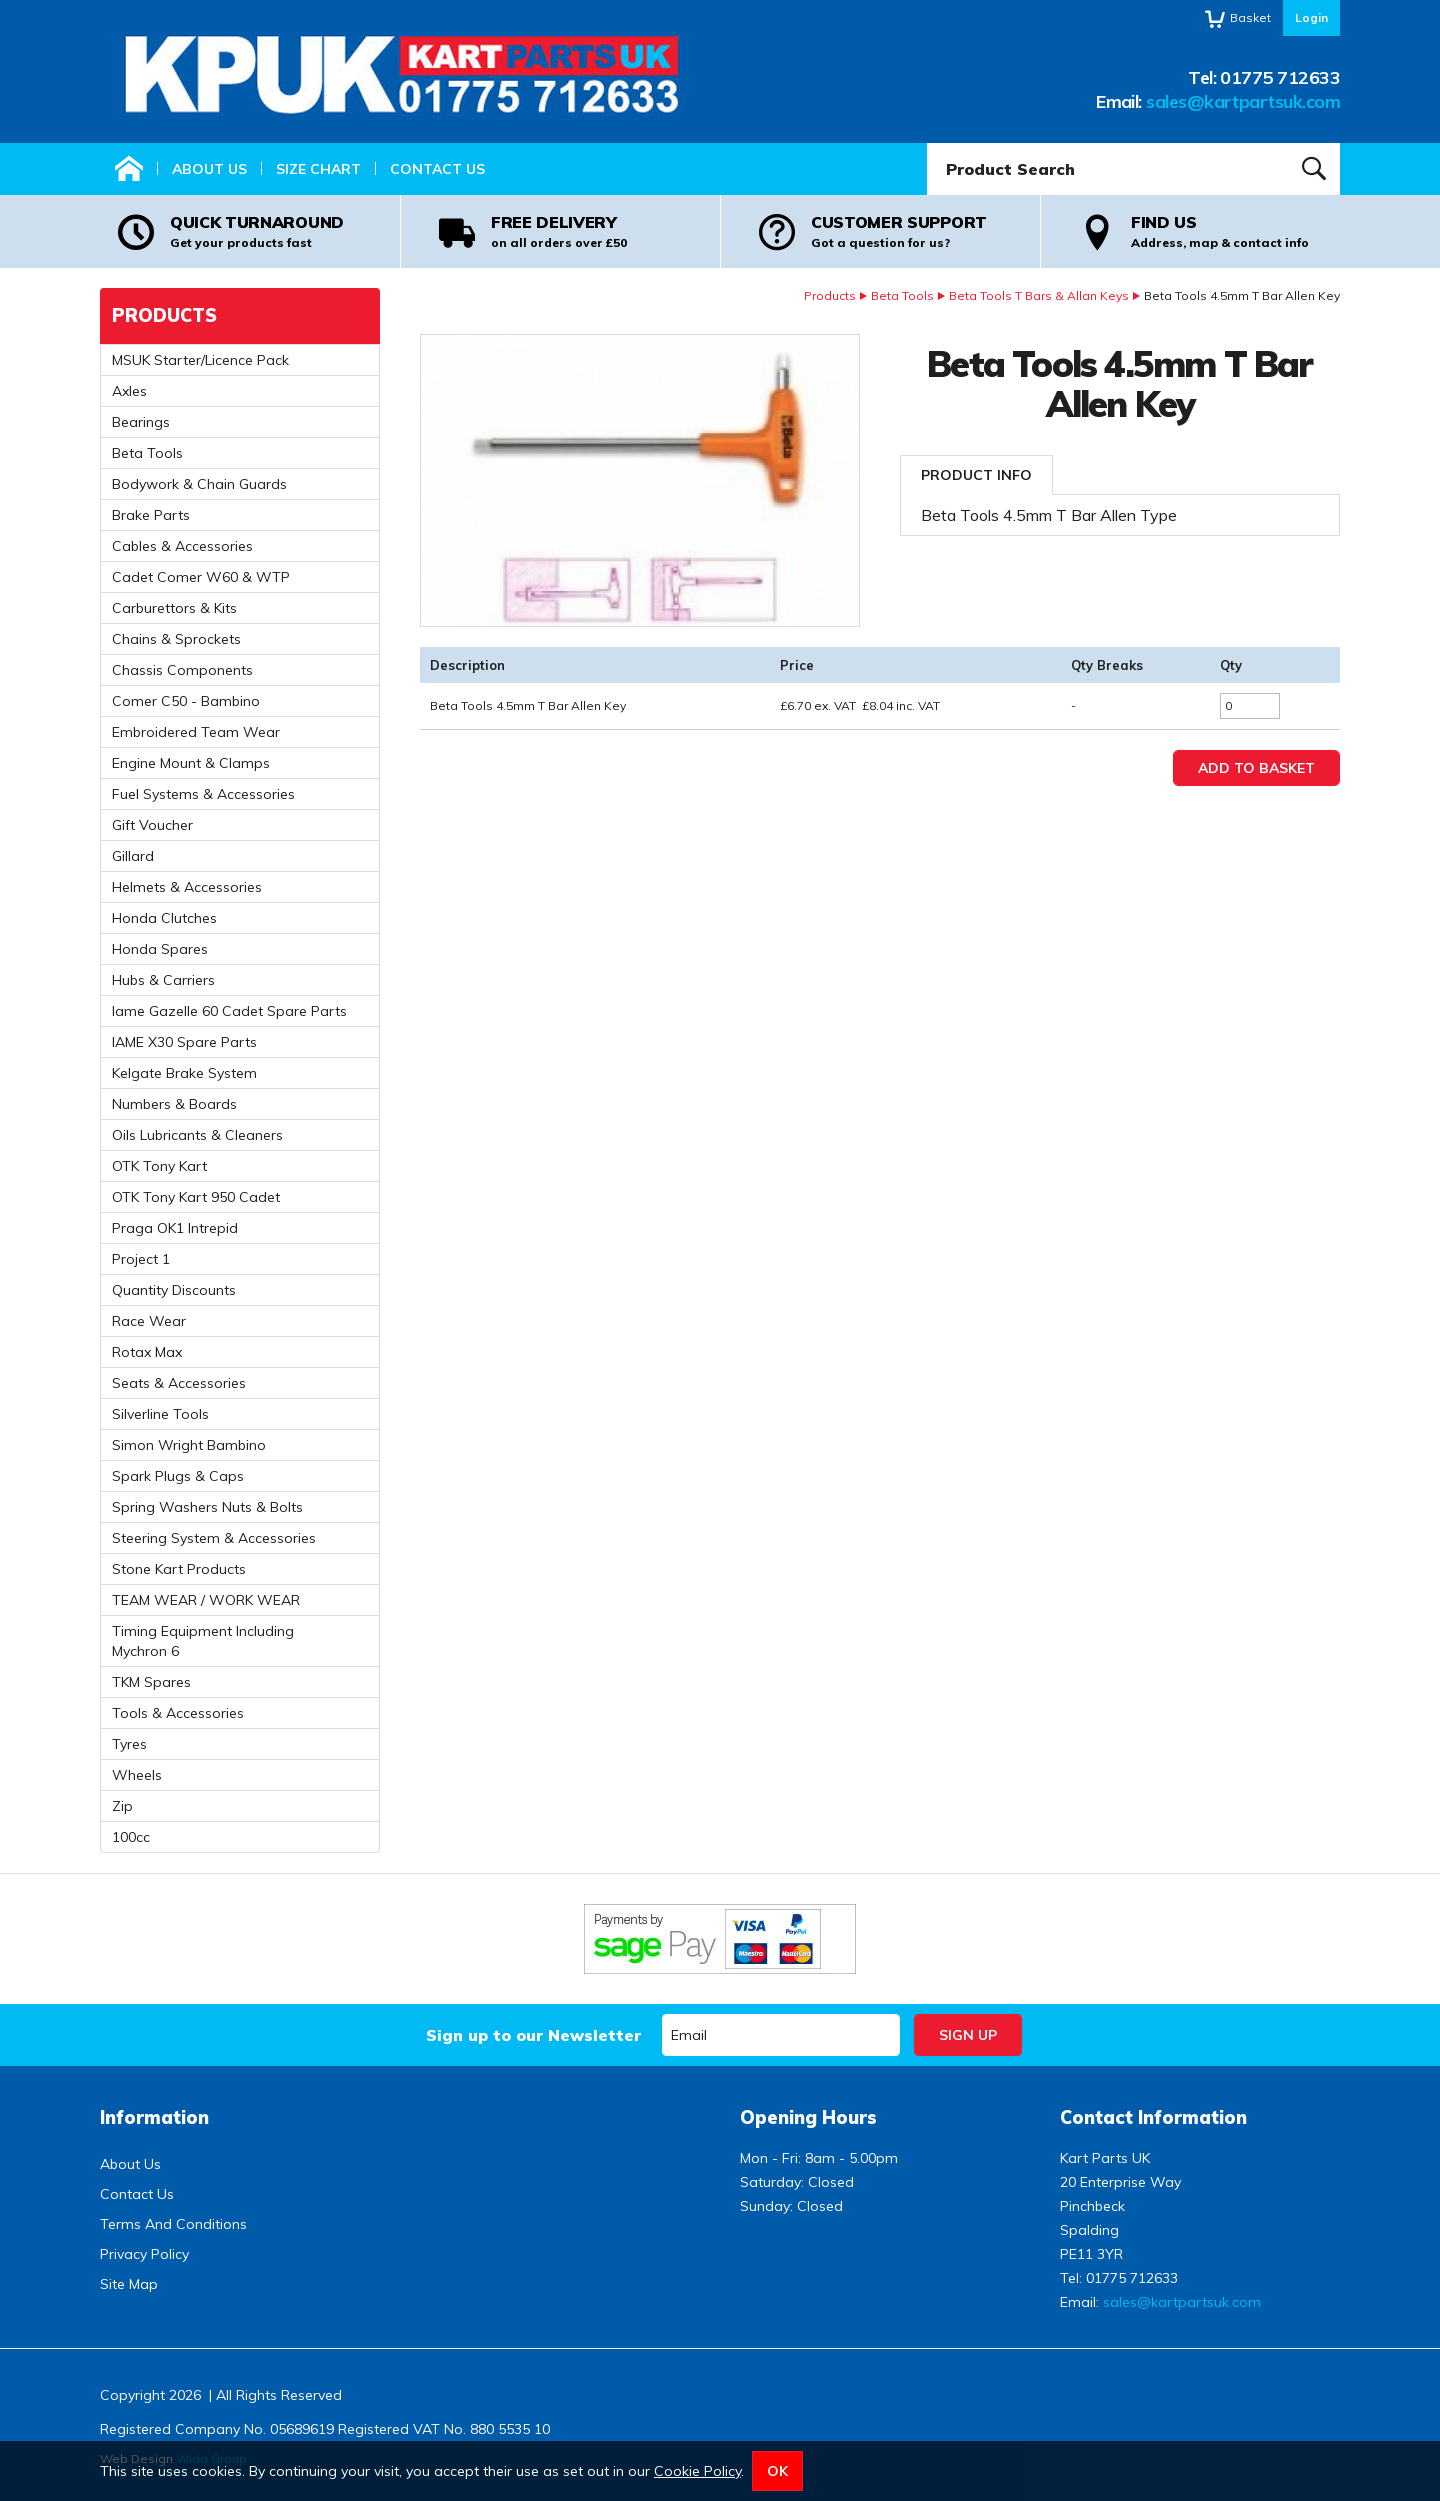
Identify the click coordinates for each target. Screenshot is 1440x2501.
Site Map (129, 2284)
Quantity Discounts (174, 1290)
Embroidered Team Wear (196, 732)
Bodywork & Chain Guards (199, 484)
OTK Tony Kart (159, 1166)
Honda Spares (160, 949)
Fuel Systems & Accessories (203, 794)
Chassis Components (182, 670)
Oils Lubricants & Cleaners (197, 1135)
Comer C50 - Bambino (186, 701)
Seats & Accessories (179, 1383)
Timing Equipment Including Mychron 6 (203, 1641)
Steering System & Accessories (214, 1538)
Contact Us (437, 169)
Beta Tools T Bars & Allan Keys (1039, 295)
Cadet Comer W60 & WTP (201, 577)
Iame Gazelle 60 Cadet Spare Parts (229, 1011)
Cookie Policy (697, 2471)
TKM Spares (151, 1682)
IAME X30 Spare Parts (184, 1042)
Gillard (133, 856)
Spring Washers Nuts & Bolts (207, 1507)
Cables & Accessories (182, 546)
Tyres (129, 1744)
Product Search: (927, 143)
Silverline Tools (160, 1414)
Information (154, 2117)
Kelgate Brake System (184, 1073)
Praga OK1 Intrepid (175, 1228)
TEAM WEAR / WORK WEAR (206, 1600)
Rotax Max (147, 1352)
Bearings (141, 422)
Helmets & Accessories (187, 887)
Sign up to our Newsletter (533, 2035)
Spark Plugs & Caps (178, 1476)
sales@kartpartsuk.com (1243, 101)
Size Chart (318, 169)
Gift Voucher (152, 825)
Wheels (137, 1775)
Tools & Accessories (178, 1713)
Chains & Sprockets (176, 639)
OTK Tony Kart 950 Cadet (196, 1197)
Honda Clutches (164, 918)
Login (1311, 17)
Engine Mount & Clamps (191, 763)
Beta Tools (902, 295)
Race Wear (149, 1321)
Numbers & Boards (174, 1104)
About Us (209, 169)
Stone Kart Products (179, 1569)
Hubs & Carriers (163, 980)
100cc (131, 1837)
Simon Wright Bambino (189, 1445)
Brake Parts (151, 515)
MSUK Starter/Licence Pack (200, 360)
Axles (129, 391)
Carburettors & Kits (174, 608)
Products (830, 295)
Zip (122, 1806)
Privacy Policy (144, 2254)
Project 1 (141, 1259)
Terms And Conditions (173, 2224)
